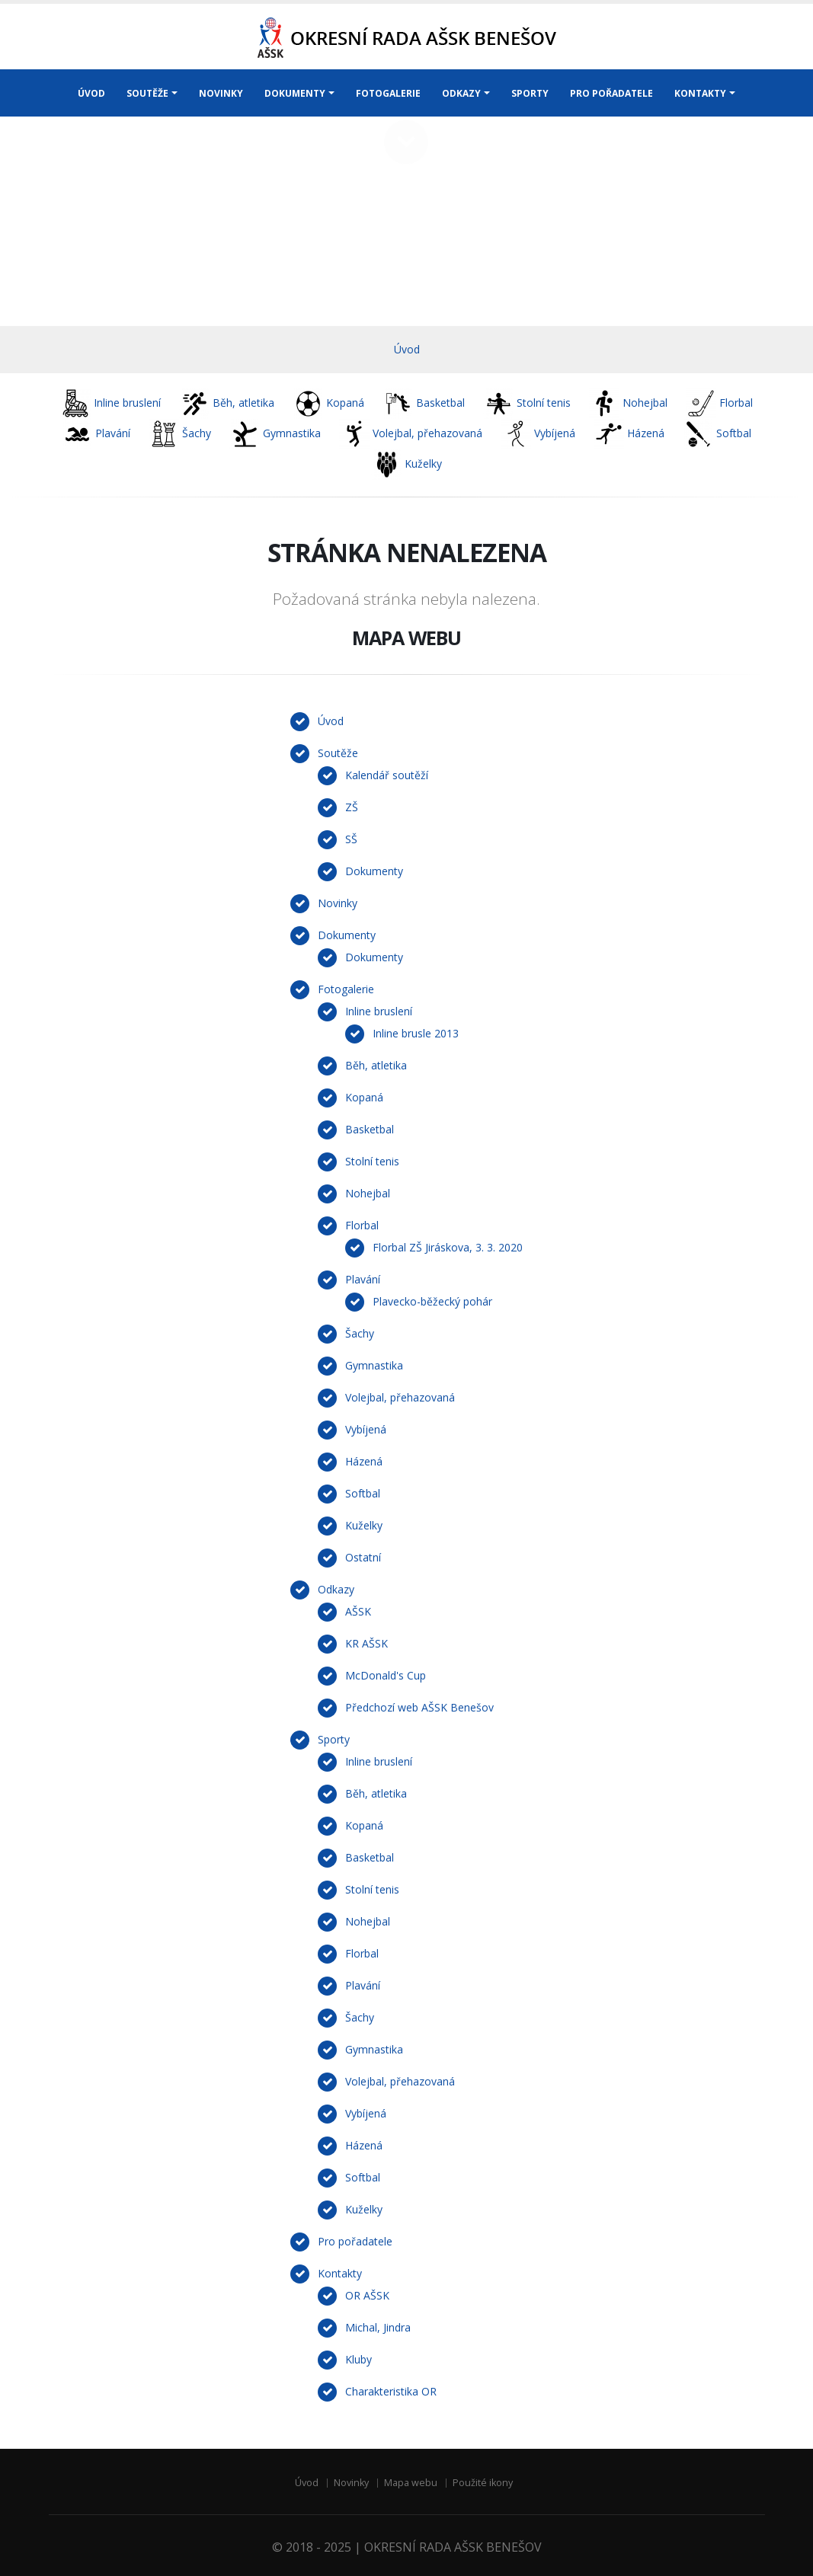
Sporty (334, 1739)
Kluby (358, 2359)
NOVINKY (221, 93)
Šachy (359, 1333)
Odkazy (336, 1589)
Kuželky (363, 1525)
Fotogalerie (346, 989)
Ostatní (363, 1557)
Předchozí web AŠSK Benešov (419, 1707)
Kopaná (364, 1097)
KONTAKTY (700, 93)
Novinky (337, 903)
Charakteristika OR (391, 2391)
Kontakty (340, 2273)
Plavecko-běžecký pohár (432, 1301)
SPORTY (530, 93)
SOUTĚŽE (147, 93)
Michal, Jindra (378, 2327)
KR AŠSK (366, 1643)
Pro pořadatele (355, 2241)
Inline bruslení (378, 1011)
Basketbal (369, 1129)
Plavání (362, 1279)
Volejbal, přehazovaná (400, 1397)
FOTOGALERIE (388, 93)
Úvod (407, 349)
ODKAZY (461, 93)
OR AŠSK (367, 2295)
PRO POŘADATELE (611, 93)
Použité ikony (483, 2482)
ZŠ (351, 807)
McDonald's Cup (385, 1675)
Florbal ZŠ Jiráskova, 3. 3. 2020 (448, 1247)
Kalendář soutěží (386, 775)
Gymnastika (374, 1365)
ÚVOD (91, 93)
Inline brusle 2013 (416, 1033)
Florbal (362, 1225)
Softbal (362, 1493)
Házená (363, 1461)
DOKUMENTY (294, 93)
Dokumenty (374, 871)
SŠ (351, 839)
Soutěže (338, 753)
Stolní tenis (372, 1161)
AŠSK (358, 1611)
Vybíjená (365, 1429)
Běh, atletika (376, 1065)
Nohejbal (367, 1193)
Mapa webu (410, 2482)
